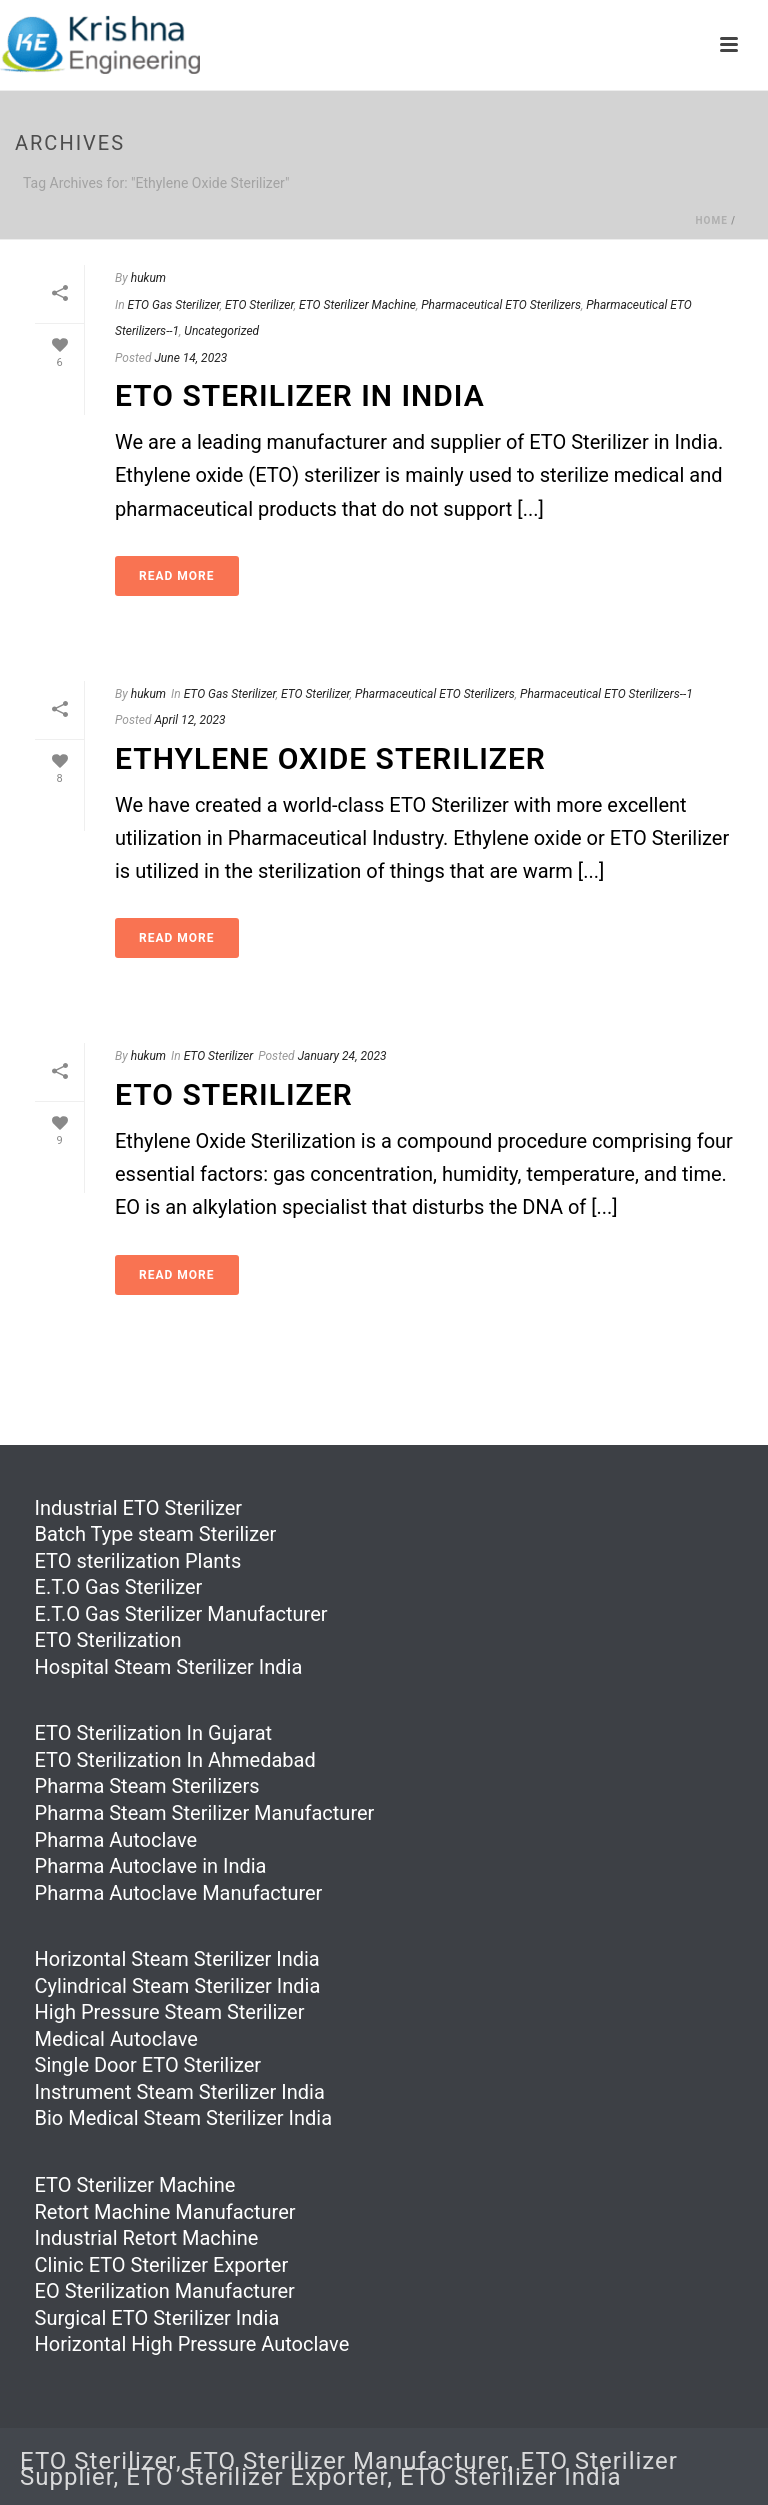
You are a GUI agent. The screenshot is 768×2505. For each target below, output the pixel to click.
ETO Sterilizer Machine (357, 305)
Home (711, 220)
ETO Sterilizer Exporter (256, 2477)
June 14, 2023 (190, 358)
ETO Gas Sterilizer (174, 305)
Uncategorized (221, 331)
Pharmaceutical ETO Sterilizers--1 (606, 694)
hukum (148, 278)
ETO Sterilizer (259, 305)
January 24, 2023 (342, 1056)
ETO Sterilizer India (511, 2477)
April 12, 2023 (189, 720)
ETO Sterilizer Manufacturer (348, 2461)
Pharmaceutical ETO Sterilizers (501, 305)
